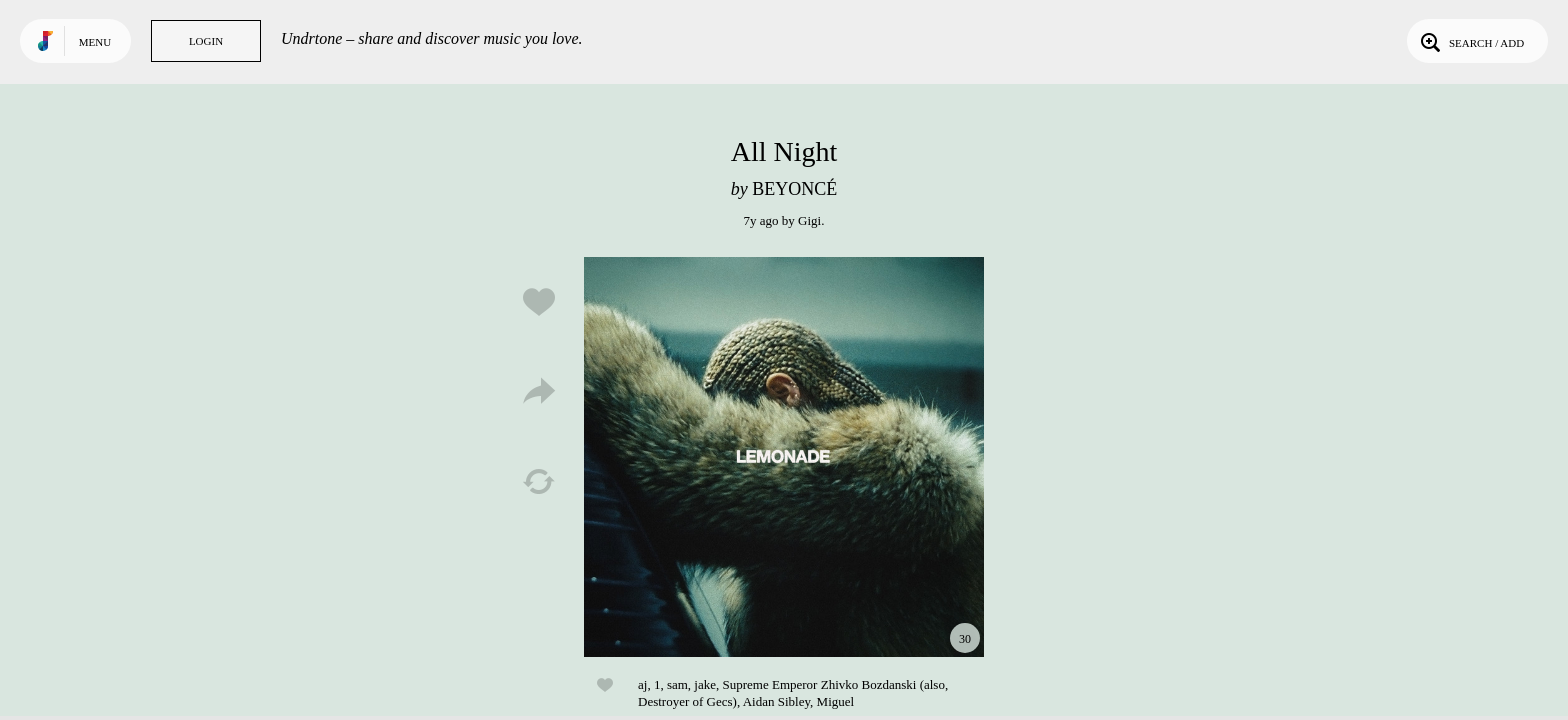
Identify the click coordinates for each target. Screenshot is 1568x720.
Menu (95, 42)
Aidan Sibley (776, 701)
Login (206, 41)
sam (677, 684)
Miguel (836, 701)
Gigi (809, 220)
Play (784, 457)
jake (705, 684)
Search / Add (1470, 41)
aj (642, 684)
